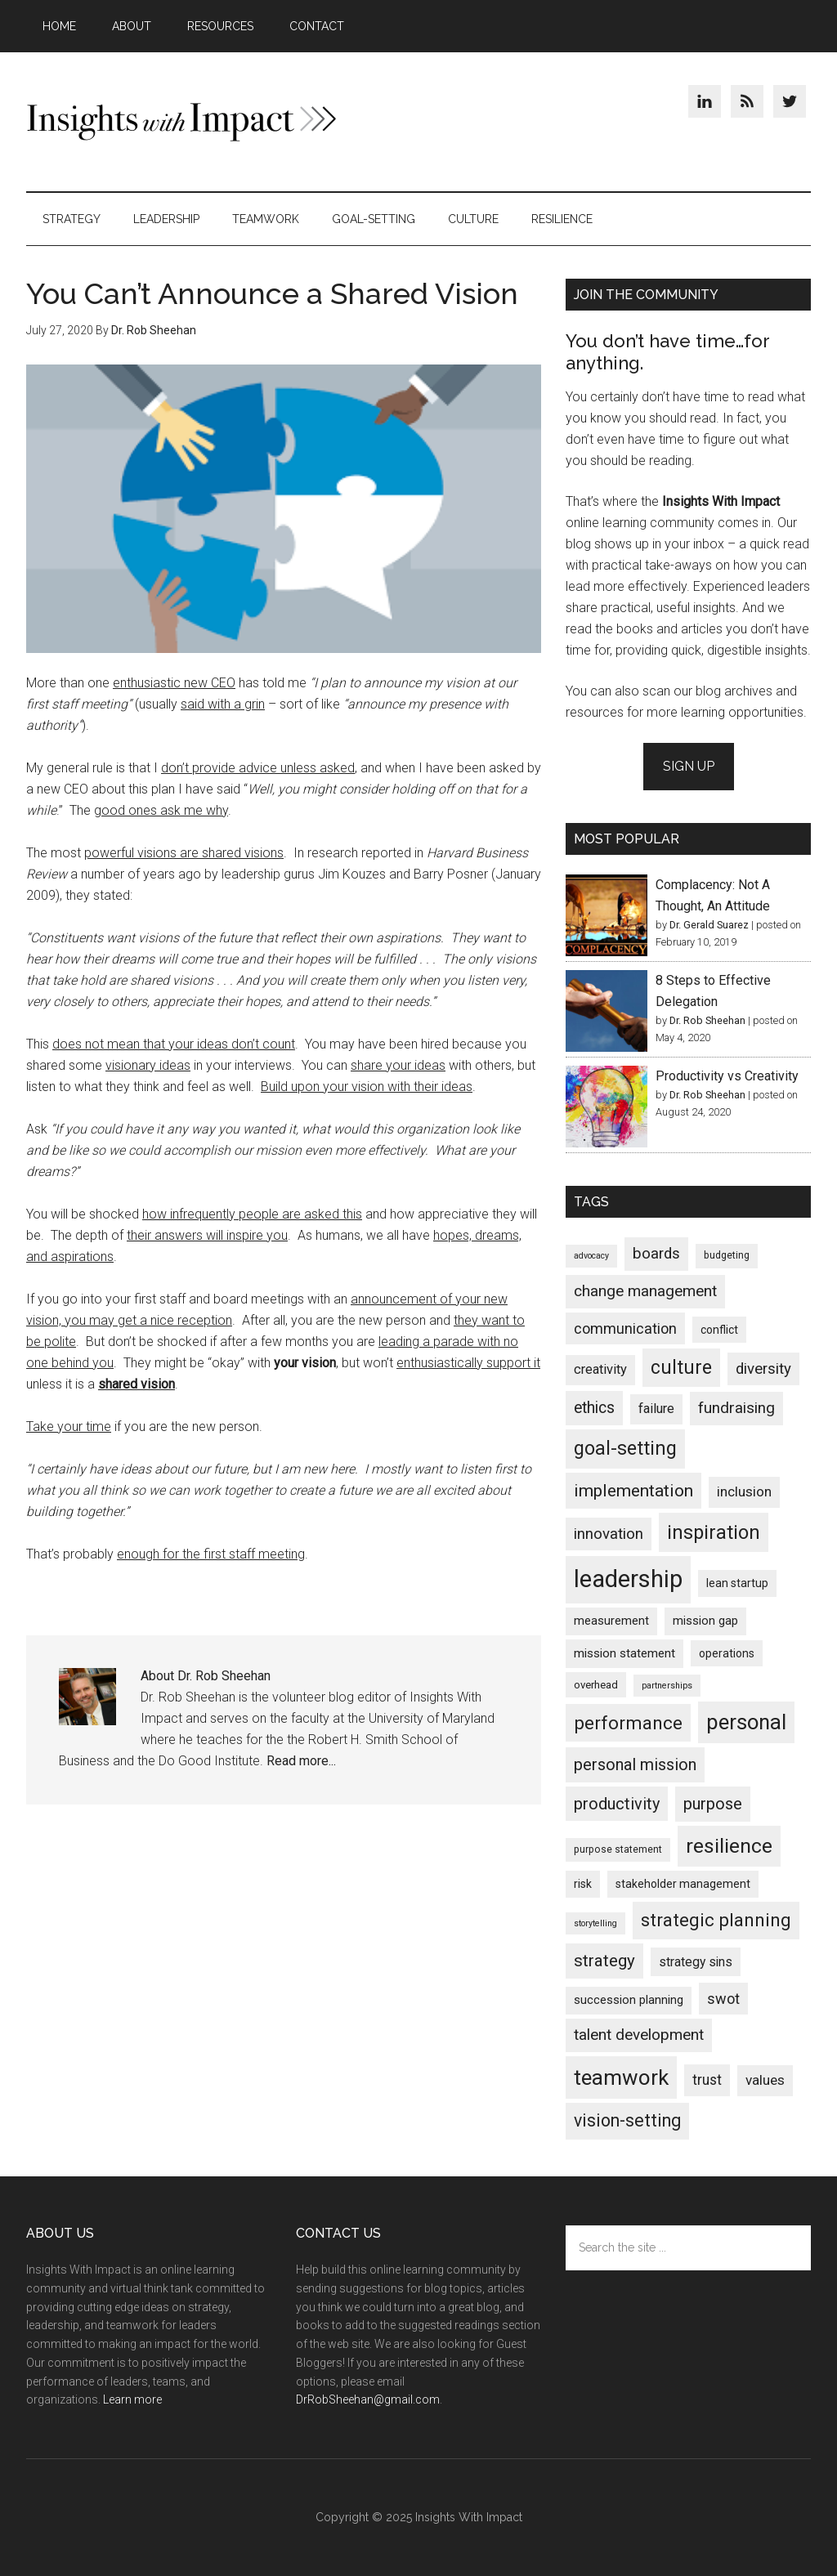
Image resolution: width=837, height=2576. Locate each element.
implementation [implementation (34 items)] (633, 1490)
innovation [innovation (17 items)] (608, 1534)
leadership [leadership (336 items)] (628, 1579)
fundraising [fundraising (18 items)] (736, 1408)
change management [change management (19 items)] (645, 1290)
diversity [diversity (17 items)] (763, 1369)
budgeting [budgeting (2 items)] (727, 1255)
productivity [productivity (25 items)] (617, 1803)
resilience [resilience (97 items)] (729, 1846)
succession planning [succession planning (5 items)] (628, 1999)
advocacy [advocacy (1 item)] (591, 1255)
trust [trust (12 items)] (707, 2080)
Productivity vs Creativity (727, 1076)
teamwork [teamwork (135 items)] (621, 2077)
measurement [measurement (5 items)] (611, 1620)
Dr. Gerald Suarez (709, 925)
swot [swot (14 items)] (723, 1998)
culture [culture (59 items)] (681, 1368)
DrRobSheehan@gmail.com (368, 2399)
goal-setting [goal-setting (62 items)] (625, 1448)
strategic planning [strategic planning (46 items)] (716, 1919)
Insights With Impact (181, 122)
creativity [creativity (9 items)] (600, 1369)
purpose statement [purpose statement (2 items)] (618, 1849)
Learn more (132, 2399)
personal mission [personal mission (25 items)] (635, 1764)
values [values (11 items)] (765, 2080)
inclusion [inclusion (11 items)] (744, 1491)
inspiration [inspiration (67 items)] (713, 1532)
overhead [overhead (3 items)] (596, 1685)
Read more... (301, 1761)
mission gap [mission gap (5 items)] (705, 1620)
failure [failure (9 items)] (656, 1408)
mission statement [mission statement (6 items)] (624, 1653)
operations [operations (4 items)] (726, 1653)
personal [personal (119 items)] (746, 1722)
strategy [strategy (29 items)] (604, 1960)
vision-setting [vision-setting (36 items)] (627, 2120)
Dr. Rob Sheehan (707, 1020)
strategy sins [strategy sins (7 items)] (695, 1962)
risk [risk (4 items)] (583, 1883)
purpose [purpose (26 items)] (712, 1803)
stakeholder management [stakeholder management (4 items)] (682, 1883)
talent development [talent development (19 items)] (639, 2034)
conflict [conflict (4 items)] (719, 1329)
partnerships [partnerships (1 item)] (667, 1685)
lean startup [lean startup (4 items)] (737, 1583)
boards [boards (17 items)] (656, 1254)
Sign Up (688, 766)
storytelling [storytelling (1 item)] (595, 1923)
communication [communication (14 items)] (625, 1328)
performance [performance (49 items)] (628, 1722)
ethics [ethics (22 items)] (594, 1407)
